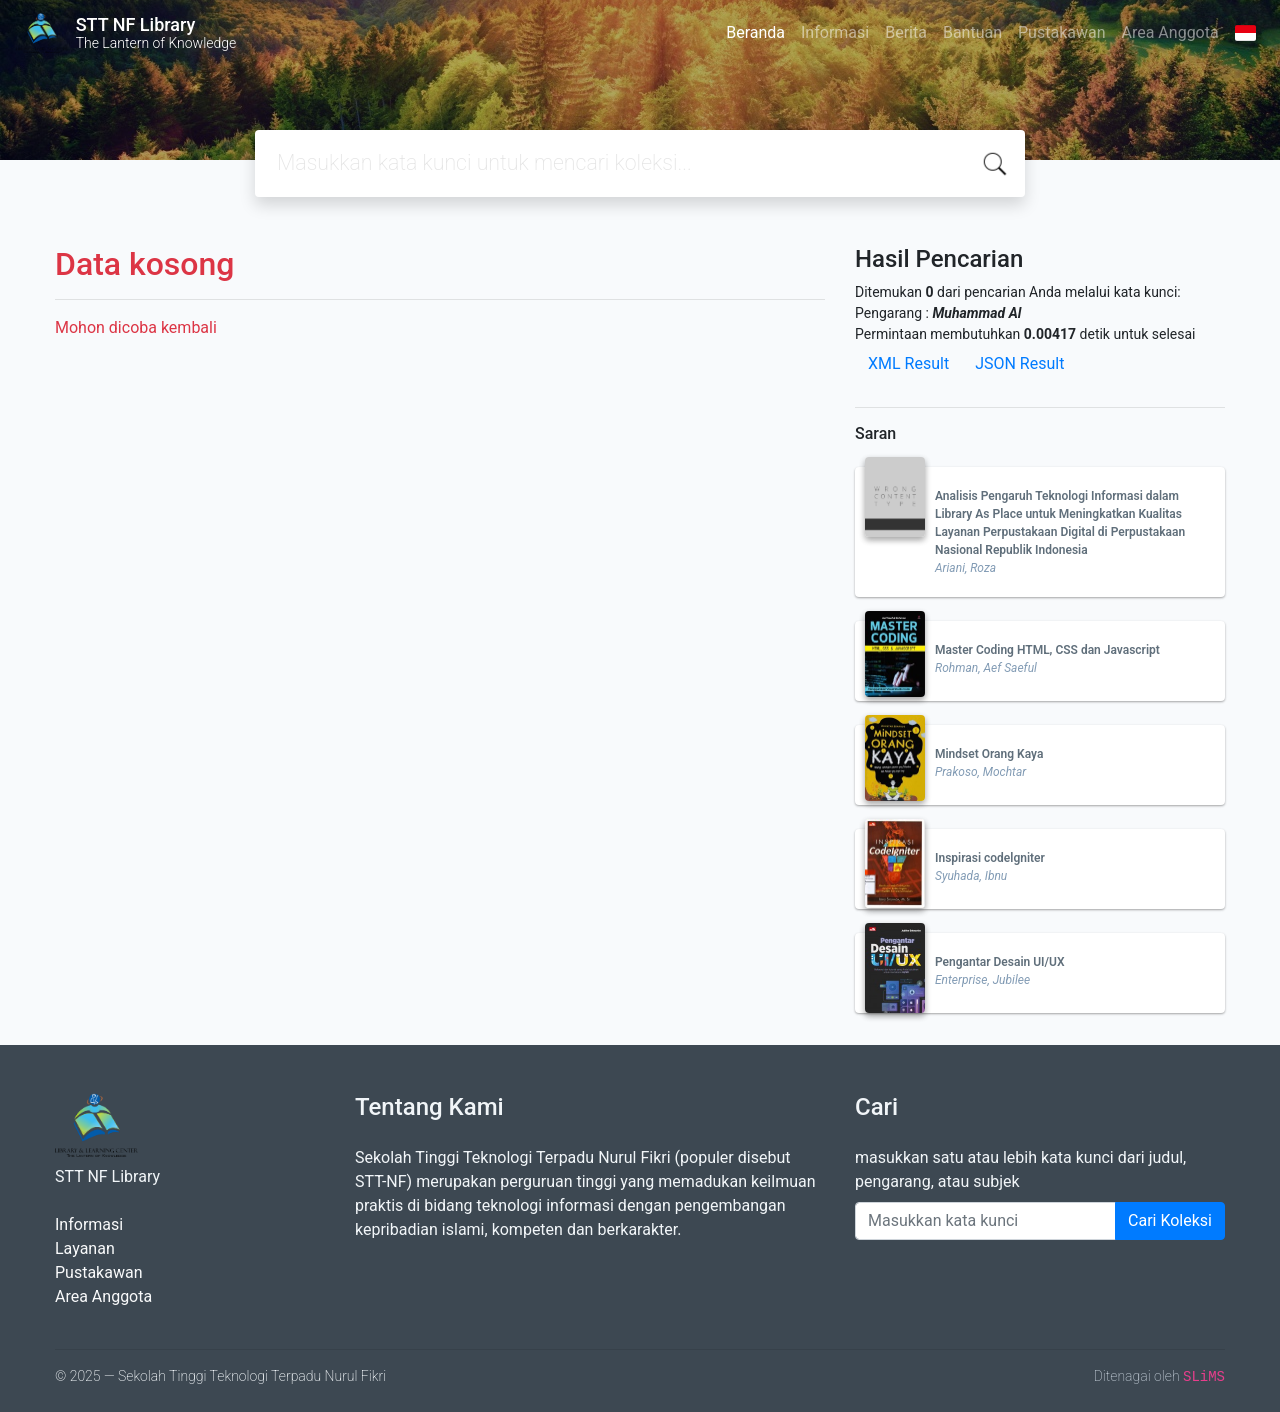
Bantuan (972, 32)
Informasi (835, 32)
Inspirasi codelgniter (990, 858)
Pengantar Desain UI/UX (1000, 962)
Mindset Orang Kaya (989, 754)
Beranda (755, 32)
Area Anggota (1170, 32)
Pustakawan (1061, 32)
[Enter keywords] (985, 1221)
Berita (906, 32)
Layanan (85, 1248)
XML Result (908, 363)
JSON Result (1019, 363)
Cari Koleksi (1170, 1220)
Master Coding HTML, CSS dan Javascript (1047, 650)
